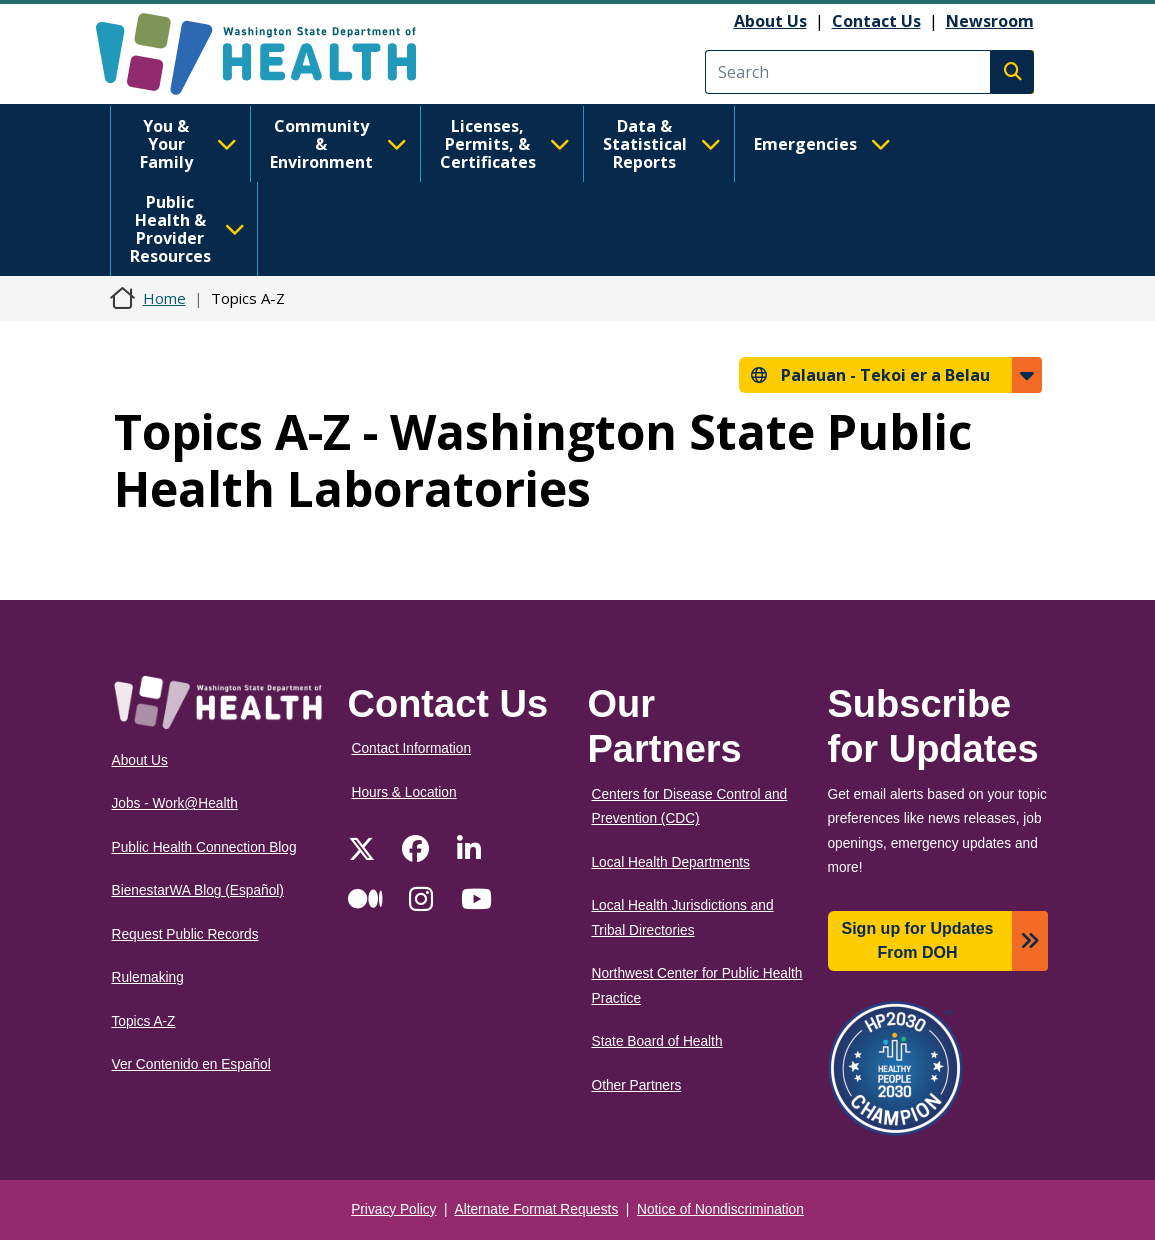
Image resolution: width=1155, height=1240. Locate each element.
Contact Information (412, 748)
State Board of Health (657, 1041)
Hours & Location (404, 792)
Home (164, 298)
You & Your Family (188, 144)
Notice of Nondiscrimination (720, 1209)
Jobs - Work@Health (175, 803)
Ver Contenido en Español (191, 1064)
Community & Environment (338, 144)
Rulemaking (148, 977)
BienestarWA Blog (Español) (198, 890)
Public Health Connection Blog (204, 847)
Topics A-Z (144, 1021)
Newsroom (990, 21)
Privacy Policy (393, 1209)
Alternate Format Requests (537, 1209)
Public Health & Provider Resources (187, 229)
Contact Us (876, 21)
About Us (770, 21)
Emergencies (822, 144)
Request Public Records (185, 934)
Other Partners (637, 1085)
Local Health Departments (671, 862)
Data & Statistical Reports (662, 144)
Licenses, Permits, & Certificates (505, 144)
